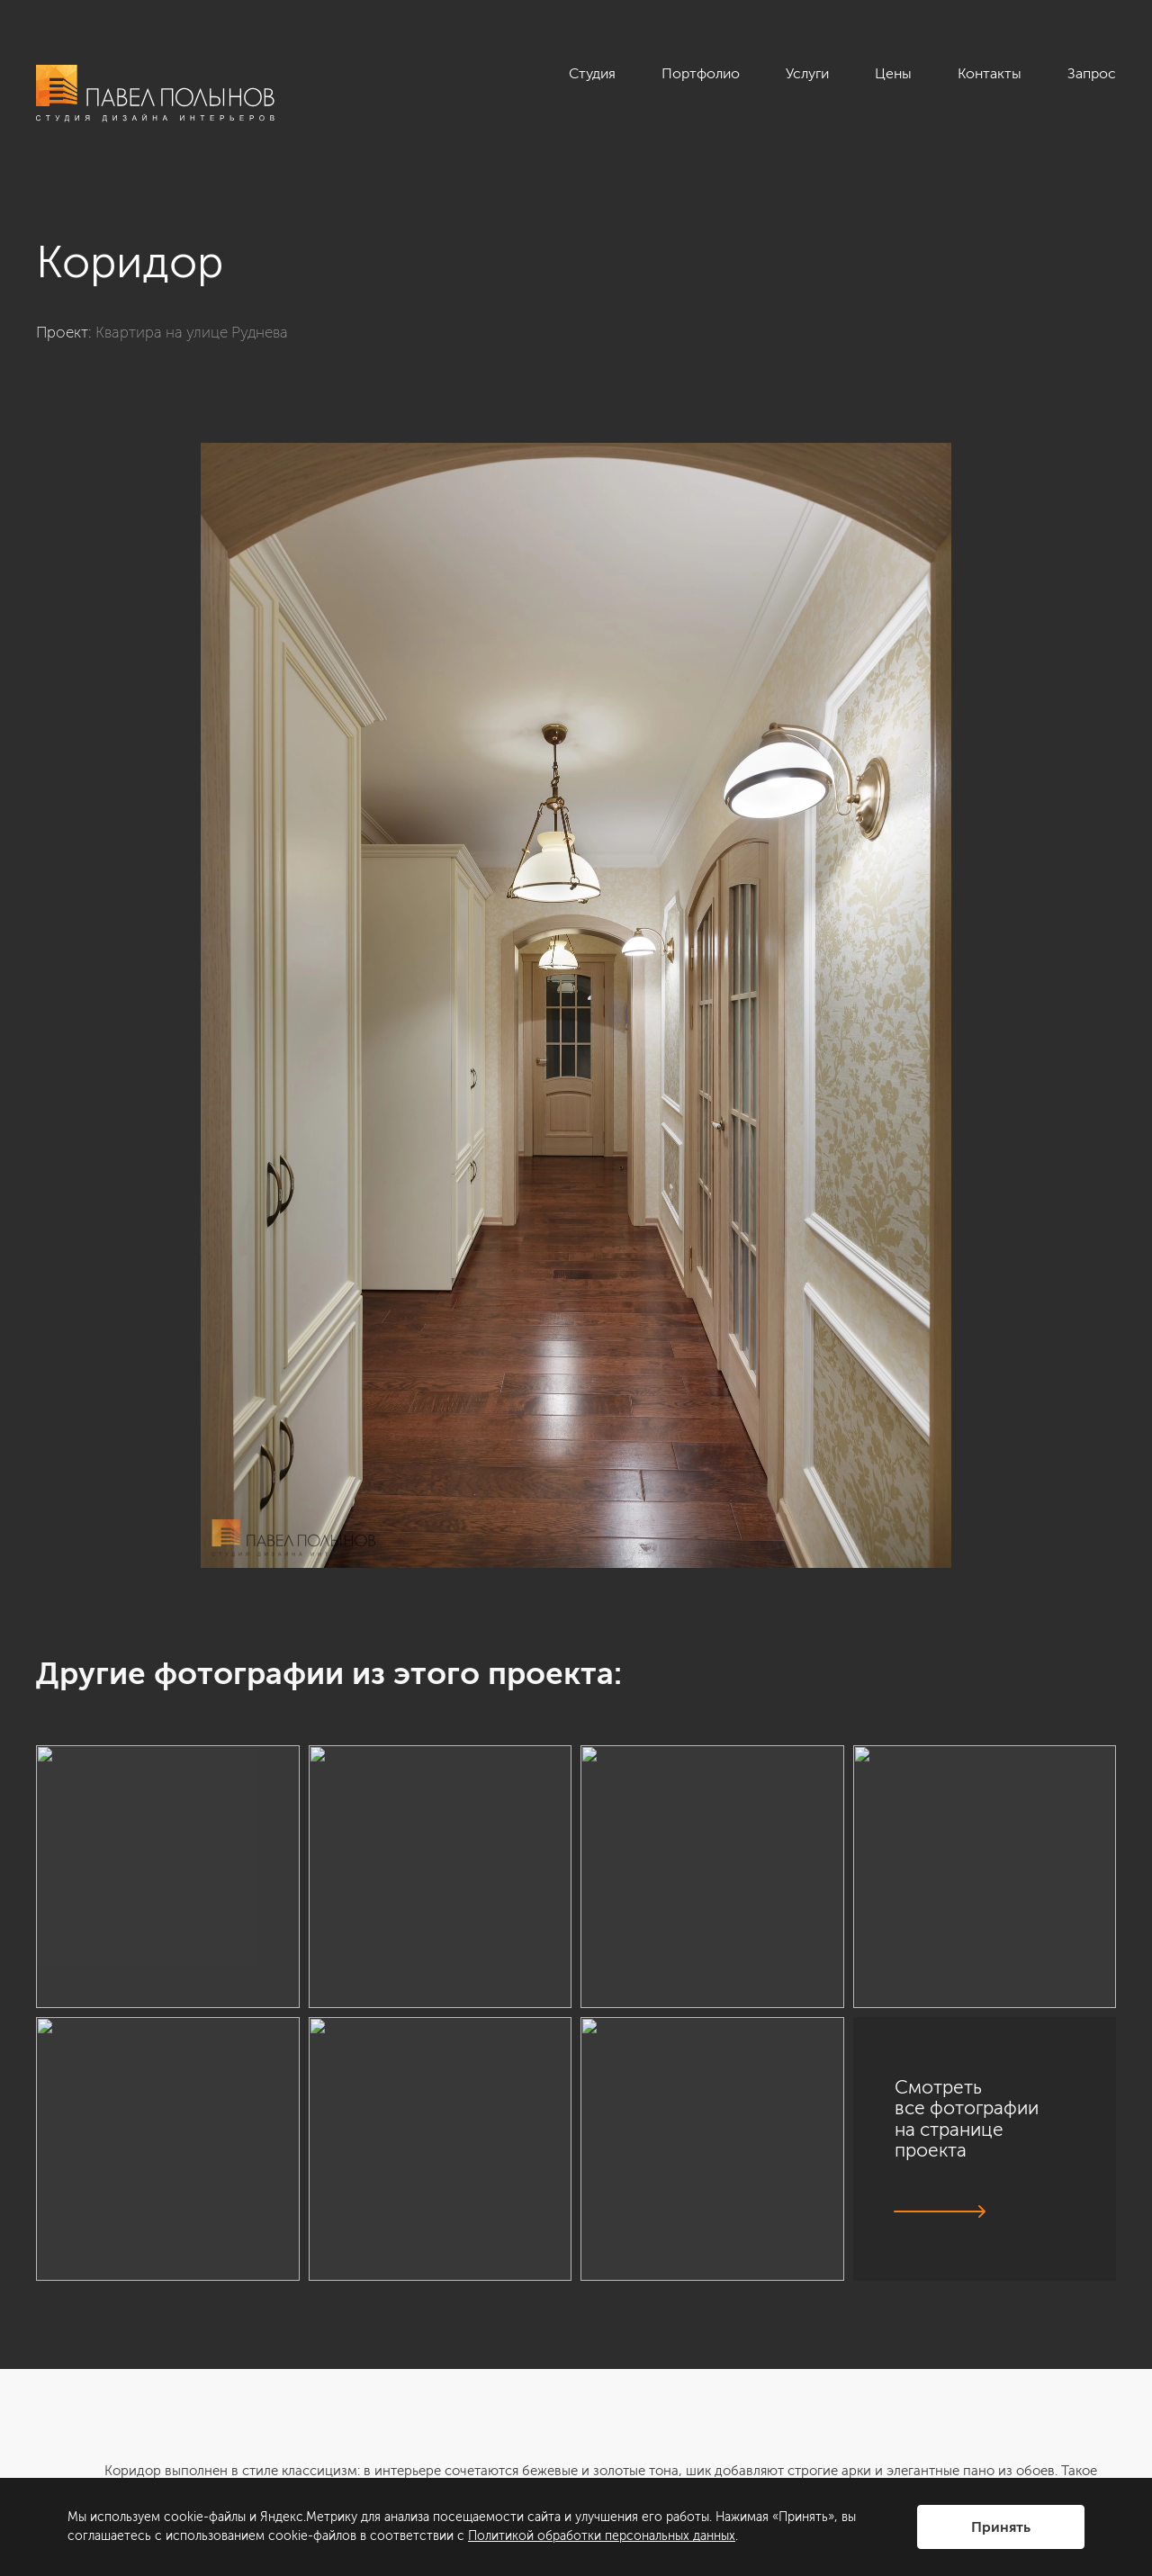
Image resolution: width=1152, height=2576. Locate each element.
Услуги (807, 73)
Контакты (990, 73)
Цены (893, 73)
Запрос (1091, 73)
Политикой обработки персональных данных (601, 2536)
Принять (1000, 2526)
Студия (592, 73)
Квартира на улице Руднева (191, 332)
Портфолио (701, 73)
